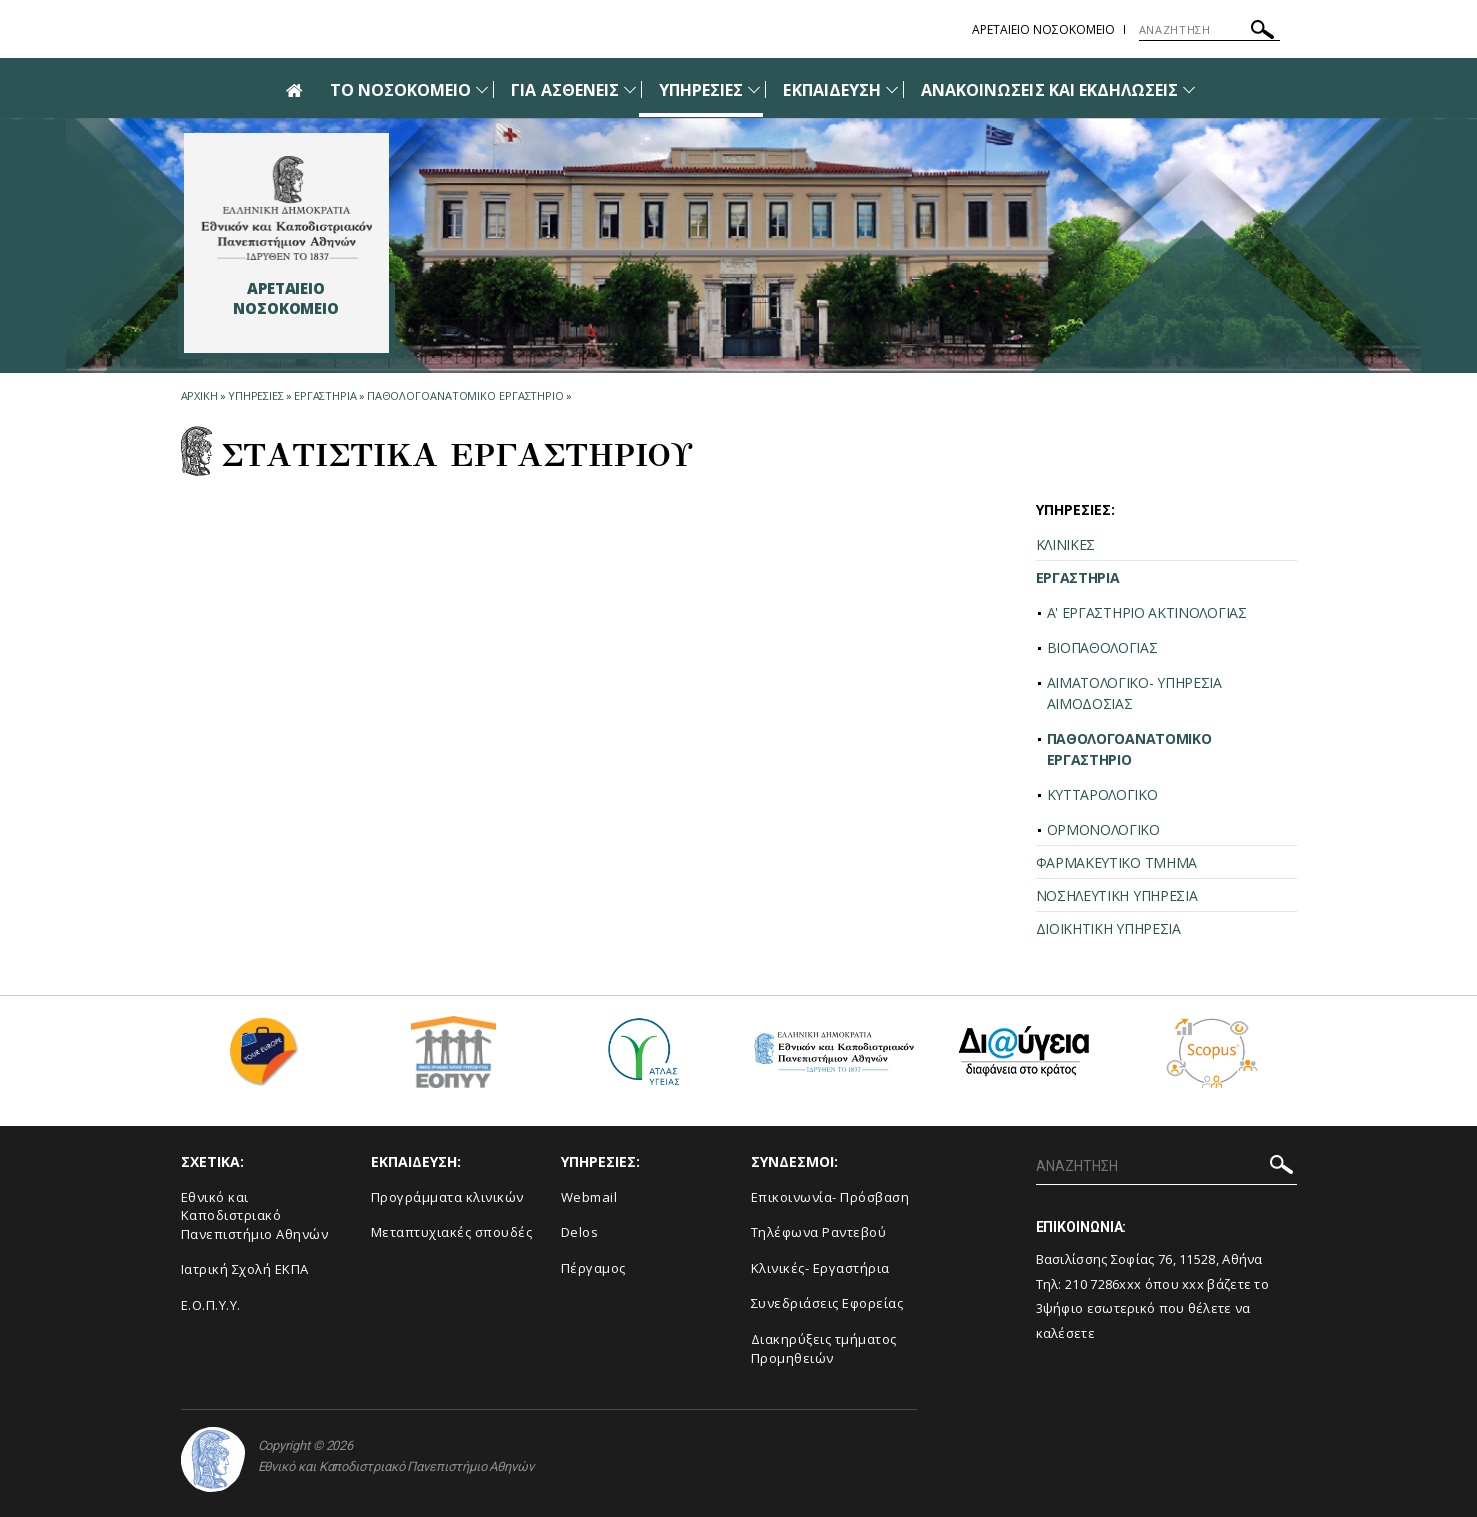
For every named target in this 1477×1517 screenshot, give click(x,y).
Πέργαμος (593, 1268)
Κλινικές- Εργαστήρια (820, 1268)
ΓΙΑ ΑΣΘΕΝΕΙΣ (565, 90)
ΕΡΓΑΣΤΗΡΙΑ (1078, 577)
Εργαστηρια (325, 395)
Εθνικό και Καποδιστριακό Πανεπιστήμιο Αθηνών (255, 1215)
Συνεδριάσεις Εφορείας (827, 1303)
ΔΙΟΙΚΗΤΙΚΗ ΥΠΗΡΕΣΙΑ (1108, 928)
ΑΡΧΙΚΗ (199, 395)
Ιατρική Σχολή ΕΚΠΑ (245, 1269)
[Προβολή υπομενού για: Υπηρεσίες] (754, 89)
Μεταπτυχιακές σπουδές (452, 1232)
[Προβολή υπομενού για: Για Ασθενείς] (630, 89)
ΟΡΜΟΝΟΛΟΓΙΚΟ (1103, 829)
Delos (580, 1232)
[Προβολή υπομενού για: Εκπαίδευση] (892, 89)
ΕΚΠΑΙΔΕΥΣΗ (832, 90)
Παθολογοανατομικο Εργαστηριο (465, 395)
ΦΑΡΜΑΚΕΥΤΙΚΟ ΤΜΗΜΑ (1117, 862)
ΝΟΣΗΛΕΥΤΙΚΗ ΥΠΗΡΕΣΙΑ (1117, 895)
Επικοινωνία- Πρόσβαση (830, 1197)
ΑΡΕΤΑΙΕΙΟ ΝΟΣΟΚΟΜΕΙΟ (1043, 29)
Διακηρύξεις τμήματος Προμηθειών (824, 1348)
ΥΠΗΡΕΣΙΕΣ (701, 90)
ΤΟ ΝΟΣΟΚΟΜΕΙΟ (401, 90)
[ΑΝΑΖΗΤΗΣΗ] (1209, 30)
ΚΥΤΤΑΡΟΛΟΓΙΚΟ (1102, 794)
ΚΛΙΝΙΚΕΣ (1066, 544)
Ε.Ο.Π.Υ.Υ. (211, 1305)
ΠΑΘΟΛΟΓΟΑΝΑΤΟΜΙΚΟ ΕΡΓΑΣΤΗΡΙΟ (1129, 749)
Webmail (589, 1197)
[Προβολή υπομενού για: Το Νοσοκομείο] (482, 89)
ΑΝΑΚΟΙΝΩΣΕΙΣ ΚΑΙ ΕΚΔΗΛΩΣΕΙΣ (1049, 90)
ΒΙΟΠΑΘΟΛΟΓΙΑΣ (1102, 647)
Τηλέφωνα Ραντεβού (819, 1232)
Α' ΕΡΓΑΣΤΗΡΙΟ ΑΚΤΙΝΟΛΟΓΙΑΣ (1147, 612)
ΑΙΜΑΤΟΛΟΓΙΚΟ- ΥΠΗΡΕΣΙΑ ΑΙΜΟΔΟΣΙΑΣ (1134, 693)
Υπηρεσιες (256, 395)
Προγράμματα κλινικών (447, 1197)
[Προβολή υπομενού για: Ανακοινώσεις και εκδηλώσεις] (1189, 89)
